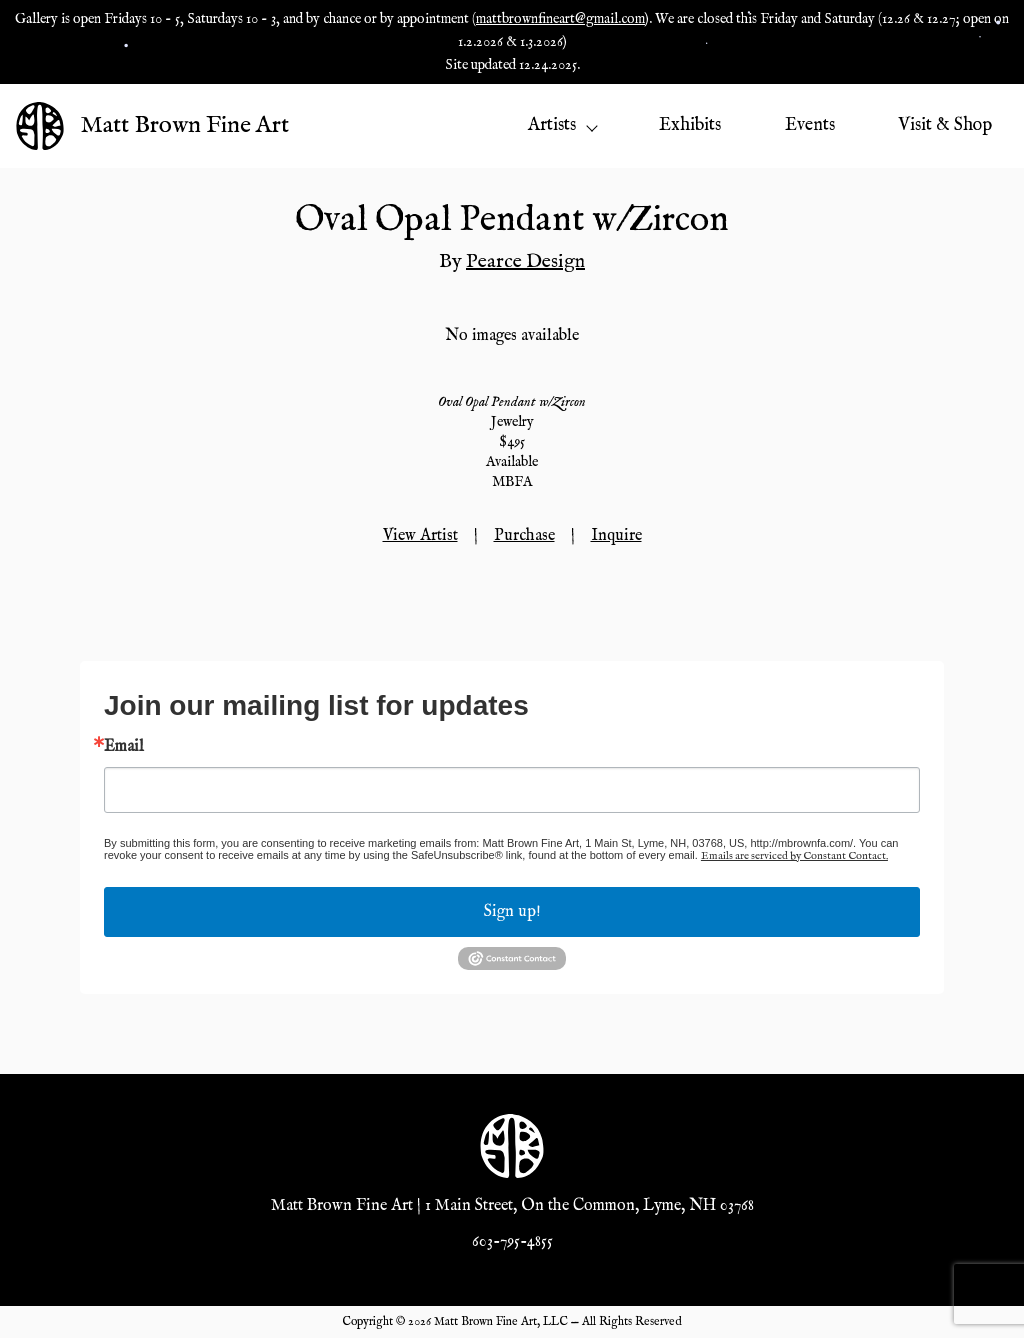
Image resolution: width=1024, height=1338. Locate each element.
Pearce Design (525, 261)
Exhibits (690, 125)
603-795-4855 (512, 1242)
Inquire (616, 536)
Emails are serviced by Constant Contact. (794, 856)
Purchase (524, 536)
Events (810, 125)
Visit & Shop (945, 125)
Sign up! (512, 912)
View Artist (420, 536)
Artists (562, 125)
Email (124, 747)
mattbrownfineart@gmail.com (560, 19)
